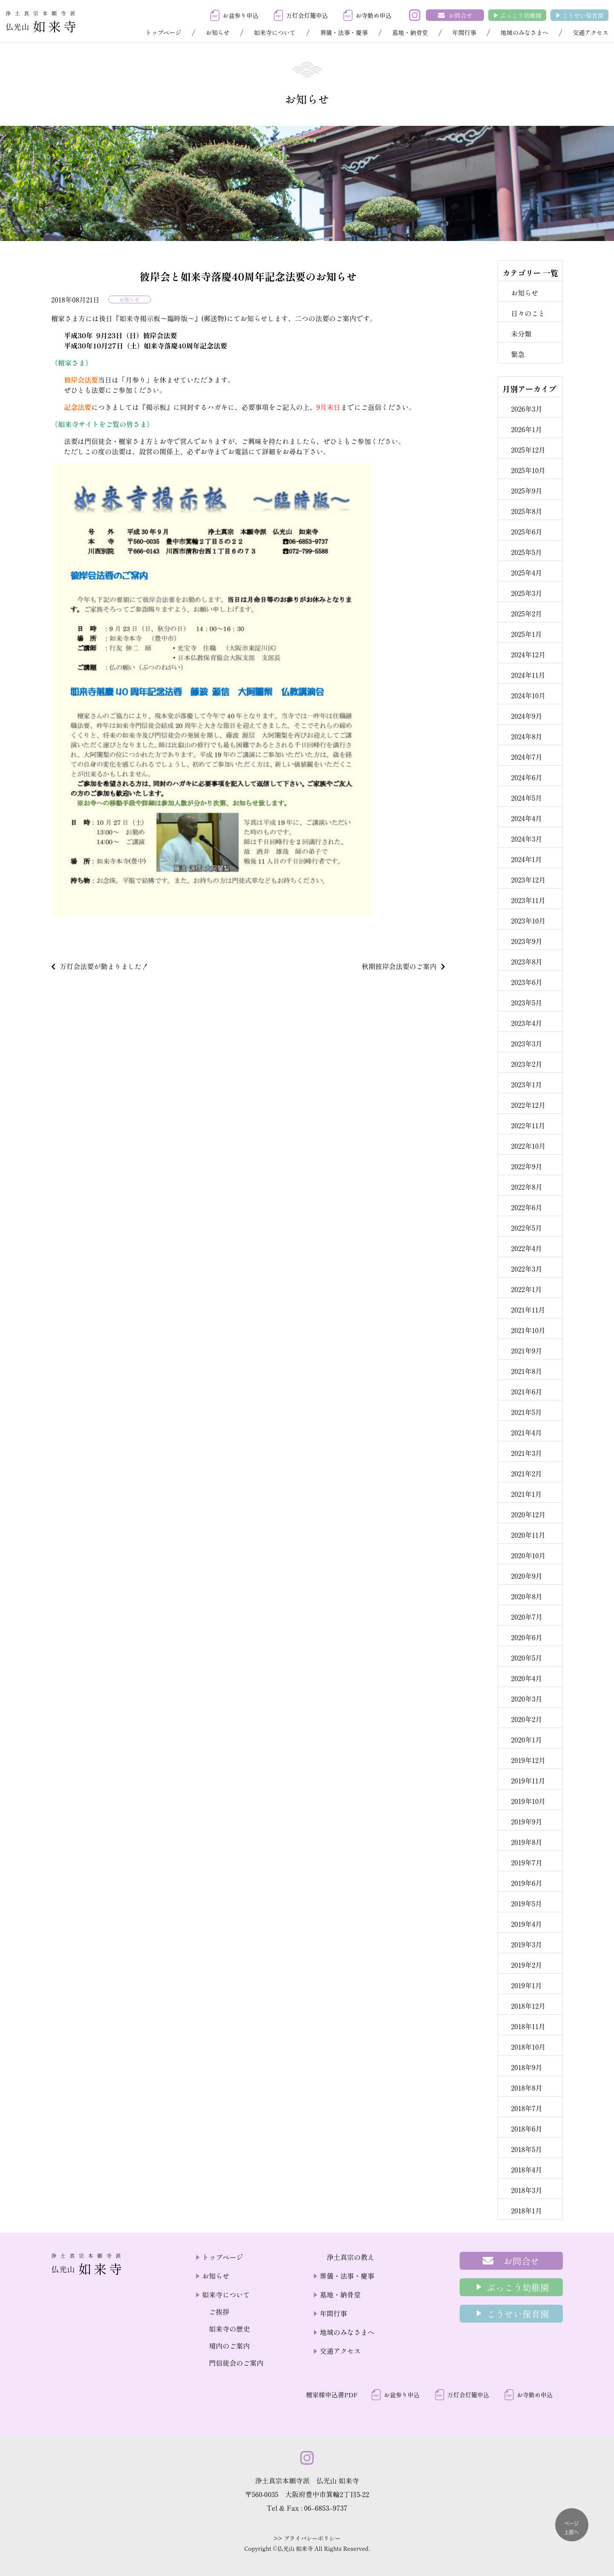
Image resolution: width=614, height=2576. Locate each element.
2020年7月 (526, 1617)
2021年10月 (528, 1330)
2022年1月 (526, 1289)
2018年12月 (528, 2006)
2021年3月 (526, 1453)
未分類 (521, 333)
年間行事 (464, 32)
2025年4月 (526, 572)
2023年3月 (526, 1043)
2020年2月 (526, 1719)
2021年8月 (526, 1371)
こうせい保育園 (583, 15)
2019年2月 (526, 1965)
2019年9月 (526, 1821)
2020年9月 (526, 1576)
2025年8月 (526, 511)
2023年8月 (526, 961)
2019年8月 (526, 1842)
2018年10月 (528, 2047)
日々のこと (528, 313)
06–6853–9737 (326, 2508)
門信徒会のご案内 (236, 2363)
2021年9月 (526, 1350)
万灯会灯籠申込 (307, 15)
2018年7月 (526, 2108)
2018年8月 (526, 2087)
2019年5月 (526, 1903)
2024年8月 (526, 736)
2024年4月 (526, 818)
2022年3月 (526, 1268)
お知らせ (217, 32)
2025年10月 (528, 470)
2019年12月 (528, 1760)
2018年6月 (526, 2128)
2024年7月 (526, 757)
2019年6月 (526, 1883)
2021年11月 (528, 1309)
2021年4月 (526, 1432)
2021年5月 (526, 1412)
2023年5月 (526, 1002)
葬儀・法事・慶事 (344, 32)
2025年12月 (528, 449)
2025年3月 (526, 593)
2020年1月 (526, 1739)
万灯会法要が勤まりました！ (104, 966)
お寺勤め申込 (373, 15)
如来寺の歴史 (229, 2328)
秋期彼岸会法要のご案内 (399, 966)
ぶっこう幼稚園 (521, 15)
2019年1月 (526, 1985)
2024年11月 (528, 675)
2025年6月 (526, 531)
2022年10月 (528, 1146)
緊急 (517, 354)
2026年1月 (526, 429)
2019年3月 (526, 1944)
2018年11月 (528, 2026)
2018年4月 (526, 2169)
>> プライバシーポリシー (307, 2538)
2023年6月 (526, 982)
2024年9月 (526, 716)
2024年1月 (526, 859)
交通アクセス (590, 32)
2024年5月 (526, 798)
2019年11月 (528, 1780)
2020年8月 (526, 1596)
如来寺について (275, 32)
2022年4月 (526, 1248)
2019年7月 (526, 1862)
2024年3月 (526, 838)
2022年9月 (526, 1166)
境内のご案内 (229, 2346)
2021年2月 (526, 1473)
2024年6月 (526, 777)
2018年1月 (526, 2210)
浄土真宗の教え (350, 2257)
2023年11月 (528, 900)
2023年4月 (526, 1023)
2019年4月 (526, 1924)
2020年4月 (526, 1678)
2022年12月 (528, 1105)
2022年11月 (528, 1125)
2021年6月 (526, 1391)
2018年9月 (526, 2067)
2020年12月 (528, 1514)
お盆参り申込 (240, 15)
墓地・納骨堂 (410, 32)
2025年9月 (526, 490)
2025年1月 (526, 634)
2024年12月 (528, 654)
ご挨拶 (219, 2311)
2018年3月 (526, 2190)
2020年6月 (526, 1637)
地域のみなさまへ (524, 32)
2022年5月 (526, 1228)
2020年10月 (528, 1555)
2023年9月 (526, 941)
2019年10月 (528, 1801)
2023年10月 (528, 920)
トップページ (163, 32)
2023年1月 (526, 1084)
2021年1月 (526, 1494)
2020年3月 (526, 1698)
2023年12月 (528, 879)
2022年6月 (526, 1207)
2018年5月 (526, 2149)
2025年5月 (526, 552)
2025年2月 (526, 613)
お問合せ (460, 15)
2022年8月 (526, 1187)
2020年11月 (528, 1535)
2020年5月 (526, 1657)
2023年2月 (526, 1064)
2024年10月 (528, 695)
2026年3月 (526, 409)
